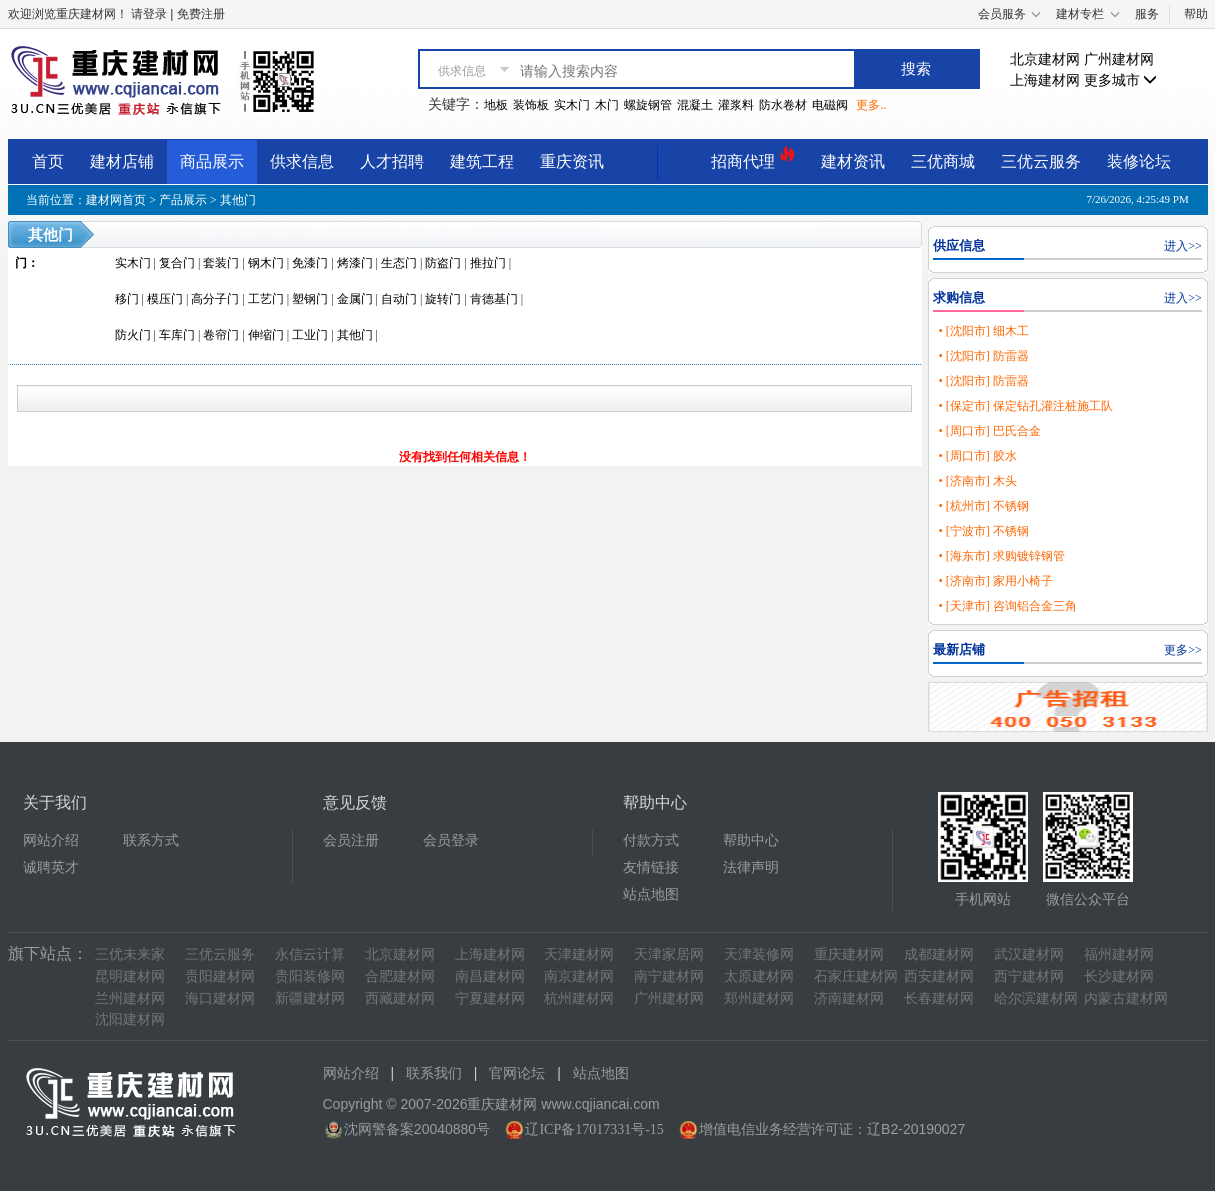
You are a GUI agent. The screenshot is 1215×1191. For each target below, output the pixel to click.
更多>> (1183, 650)
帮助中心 (751, 840)
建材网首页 (116, 200)
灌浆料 (736, 105)
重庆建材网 (849, 954)
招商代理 (753, 158)
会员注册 (351, 840)
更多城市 (1121, 80)
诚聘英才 (51, 867)
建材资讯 (853, 161)
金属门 (355, 299)
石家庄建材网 (856, 976)
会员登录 (451, 840)
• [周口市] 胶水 (977, 456)
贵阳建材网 (220, 976)
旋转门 (443, 299)
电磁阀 (830, 105)
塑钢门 (310, 299)
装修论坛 (1139, 161)
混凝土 (695, 105)
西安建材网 (939, 976)
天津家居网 (669, 954)
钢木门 (266, 263)
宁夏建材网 (490, 998)
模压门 (165, 299)
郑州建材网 (759, 998)
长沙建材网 (1119, 976)
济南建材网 (849, 998)
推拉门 (488, 263)
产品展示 (183, 200)
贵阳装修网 (310, 976)
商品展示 (212, 161)
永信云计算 (310, 954)
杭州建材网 (579, 998)
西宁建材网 (1029, 976)
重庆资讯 (572, 161)
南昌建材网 (490, 976)
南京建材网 (579, 976)
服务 (1147, 14)
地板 (496, 105)
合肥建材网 (400, 976)
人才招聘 (392, 161)
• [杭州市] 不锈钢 (983, 506)
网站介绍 (51, 840)
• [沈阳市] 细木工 (983, 331)
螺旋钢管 (648, 105)
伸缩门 (266, 335)
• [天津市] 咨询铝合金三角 (1007, 606)
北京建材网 (1045, 59)
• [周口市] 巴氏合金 (989, 431)
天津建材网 (579, 954)
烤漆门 (355, 263)
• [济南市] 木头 (977, 481)
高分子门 (215, 299)
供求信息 (302, 161)
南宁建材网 (669, 976)
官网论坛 (517, 1073)
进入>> (1183, 246)
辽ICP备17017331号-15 (594, 1129)
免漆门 (310, 263)
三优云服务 (1041, 161)
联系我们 (434, 1073)
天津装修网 (759, 954)
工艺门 (266, 299)
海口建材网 (220, 998)
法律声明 (751, 867)
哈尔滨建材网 (1036, 998)
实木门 (572, 105)
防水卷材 (783, 105)
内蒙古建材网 (1126, 998)
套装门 (221, 263)
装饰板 (531, 105)
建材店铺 (122, 161)
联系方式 (151, 840)
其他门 (238, 200)
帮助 (1196, 14)
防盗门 (443, 263)
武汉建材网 (1029, 954)
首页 (48, 161)
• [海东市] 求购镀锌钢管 (1001, 556)
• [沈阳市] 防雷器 (983, 356)
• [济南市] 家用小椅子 (995, 581)
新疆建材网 (310, 998)
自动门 (399, 299)
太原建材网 (759, 976)
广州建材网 (1119, 59)
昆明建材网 (130, 976)
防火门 (133, 335)
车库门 (177, 335)
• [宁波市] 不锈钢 (983, 531)
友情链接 (651, 867)
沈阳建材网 (130, 1019)
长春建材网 (939, 998)
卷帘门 (221, 335)
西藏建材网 (400, 998)
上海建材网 (1045, 80)
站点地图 (651, 894)
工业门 (310, 335)
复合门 (177, 263)
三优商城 (943, 161)
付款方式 (651, 840)
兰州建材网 (130, 998)
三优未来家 (130, 954)
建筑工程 (482, 161)
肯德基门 (494, 299)
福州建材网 (1119, 954)
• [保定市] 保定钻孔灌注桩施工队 (1025, 406)
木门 (607, 105)
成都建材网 (939, 954)
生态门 (399, 263)
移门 (127, 299)
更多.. (871, 105)
